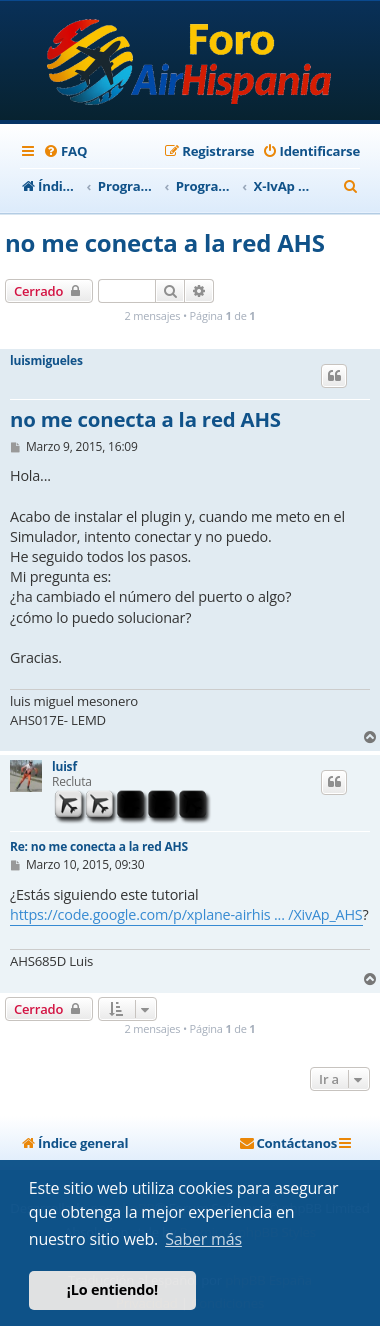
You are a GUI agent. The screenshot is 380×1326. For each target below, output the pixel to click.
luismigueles (46, 361)
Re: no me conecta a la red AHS (99, 846)
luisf (64, 767)
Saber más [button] (203, 1239)
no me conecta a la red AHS (165, 242)
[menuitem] (65, 151)
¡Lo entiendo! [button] (112, 1289)
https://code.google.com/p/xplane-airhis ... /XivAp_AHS (186, 914)
